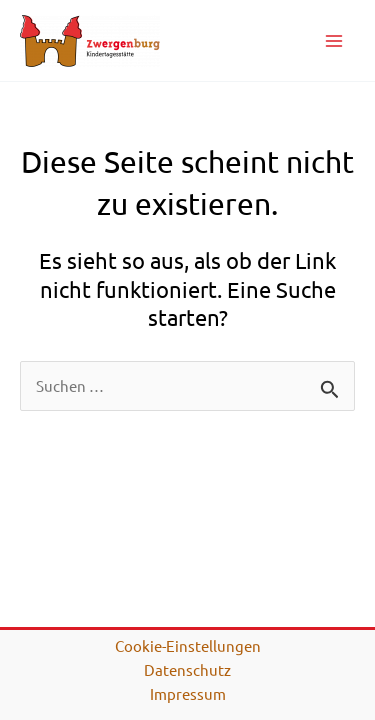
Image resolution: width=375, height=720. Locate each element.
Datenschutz (187, 669)
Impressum (188, 693)
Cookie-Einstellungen (188, 645)
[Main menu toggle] (334, 41)
